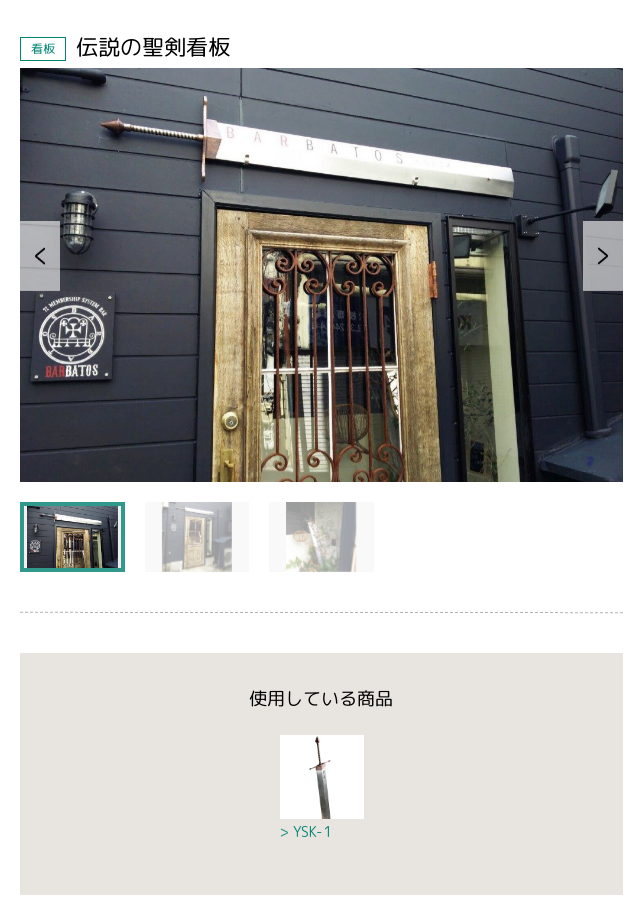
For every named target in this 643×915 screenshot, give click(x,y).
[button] (40, 256)
